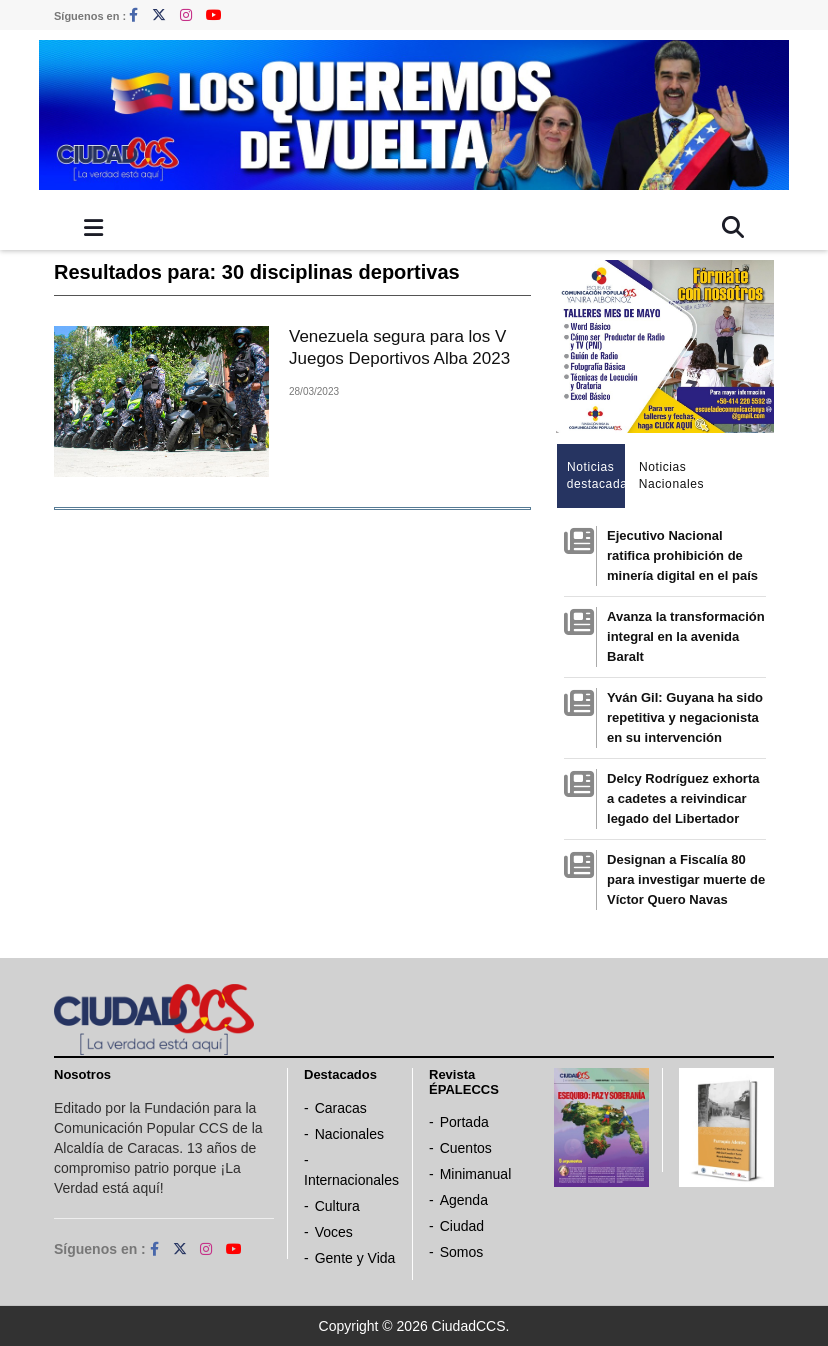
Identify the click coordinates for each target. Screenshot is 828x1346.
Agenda (464, 1200)
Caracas (341, 1108)
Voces (334, 1232)
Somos (462, 1252)
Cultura (337, 1206)
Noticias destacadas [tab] (596, 475)
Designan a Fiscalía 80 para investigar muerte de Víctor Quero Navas (686, 879)
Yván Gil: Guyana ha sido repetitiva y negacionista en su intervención (685, 717)
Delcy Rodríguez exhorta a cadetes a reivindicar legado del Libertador (683, 798)
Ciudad (462, 1226)
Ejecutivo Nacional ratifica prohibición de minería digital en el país (682, 555)
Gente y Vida (355, 1258)
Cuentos (466, 1148)
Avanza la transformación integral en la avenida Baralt (686, 636)
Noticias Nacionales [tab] (668, 475)
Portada (464, 1122)
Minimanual (476, 1174)
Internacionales (351, 1180)
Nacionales (349, 1134)
